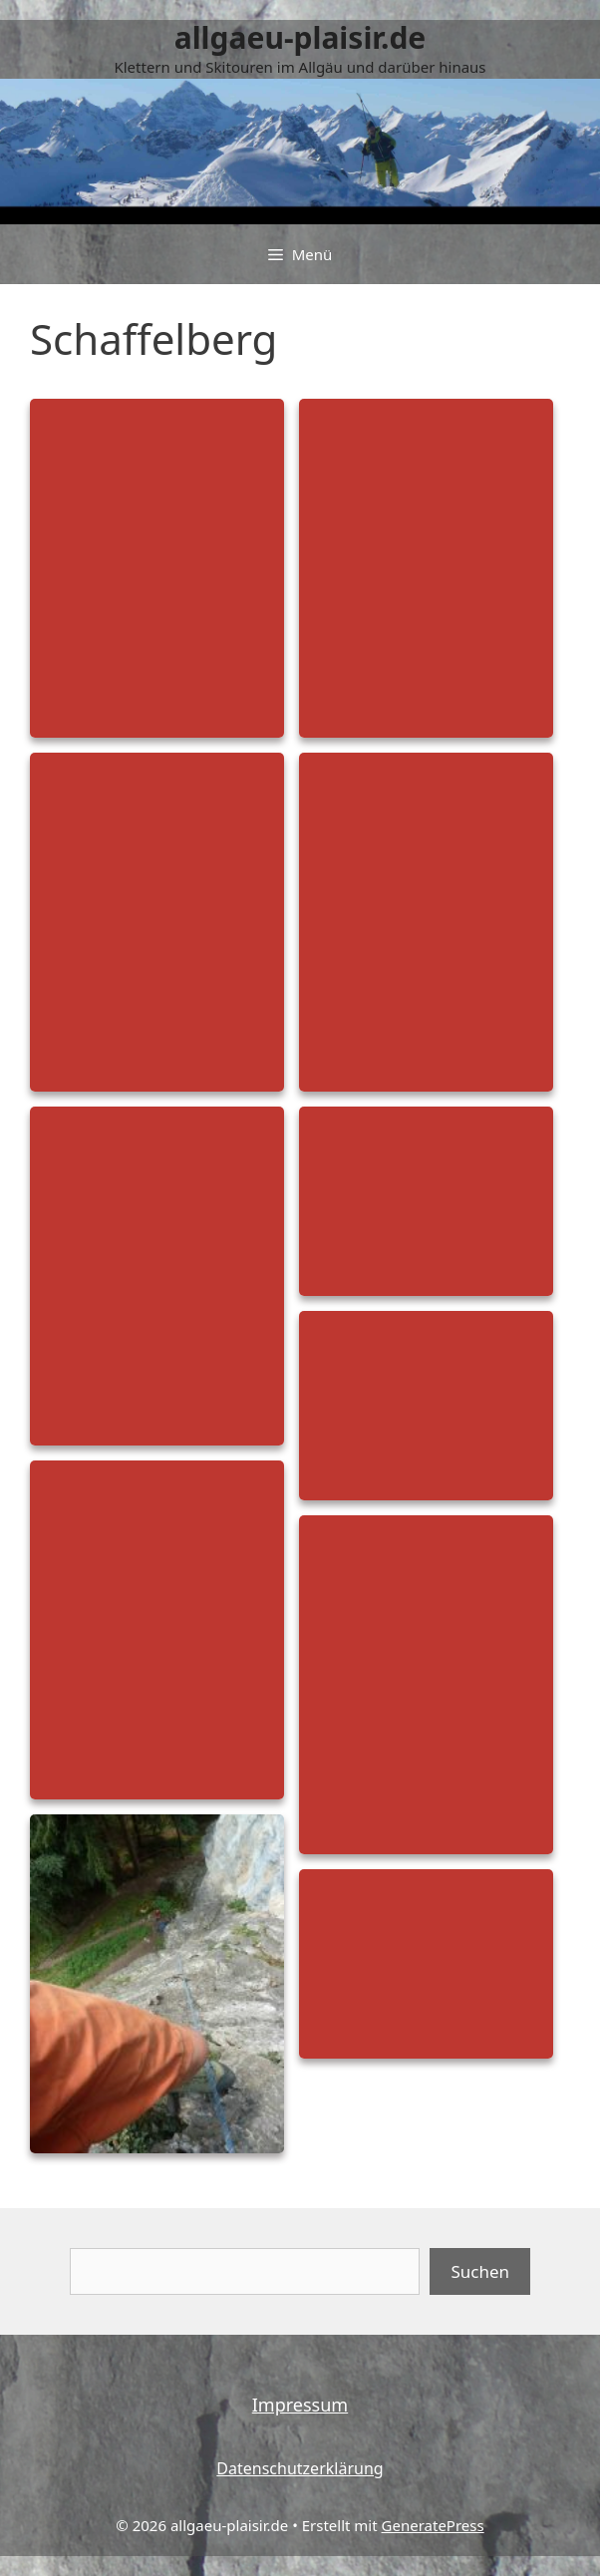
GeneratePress (433, 2525)
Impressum (300, 2404)
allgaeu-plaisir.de (300, 37)
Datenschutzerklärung (299, 2468)
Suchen (479, 2271)
